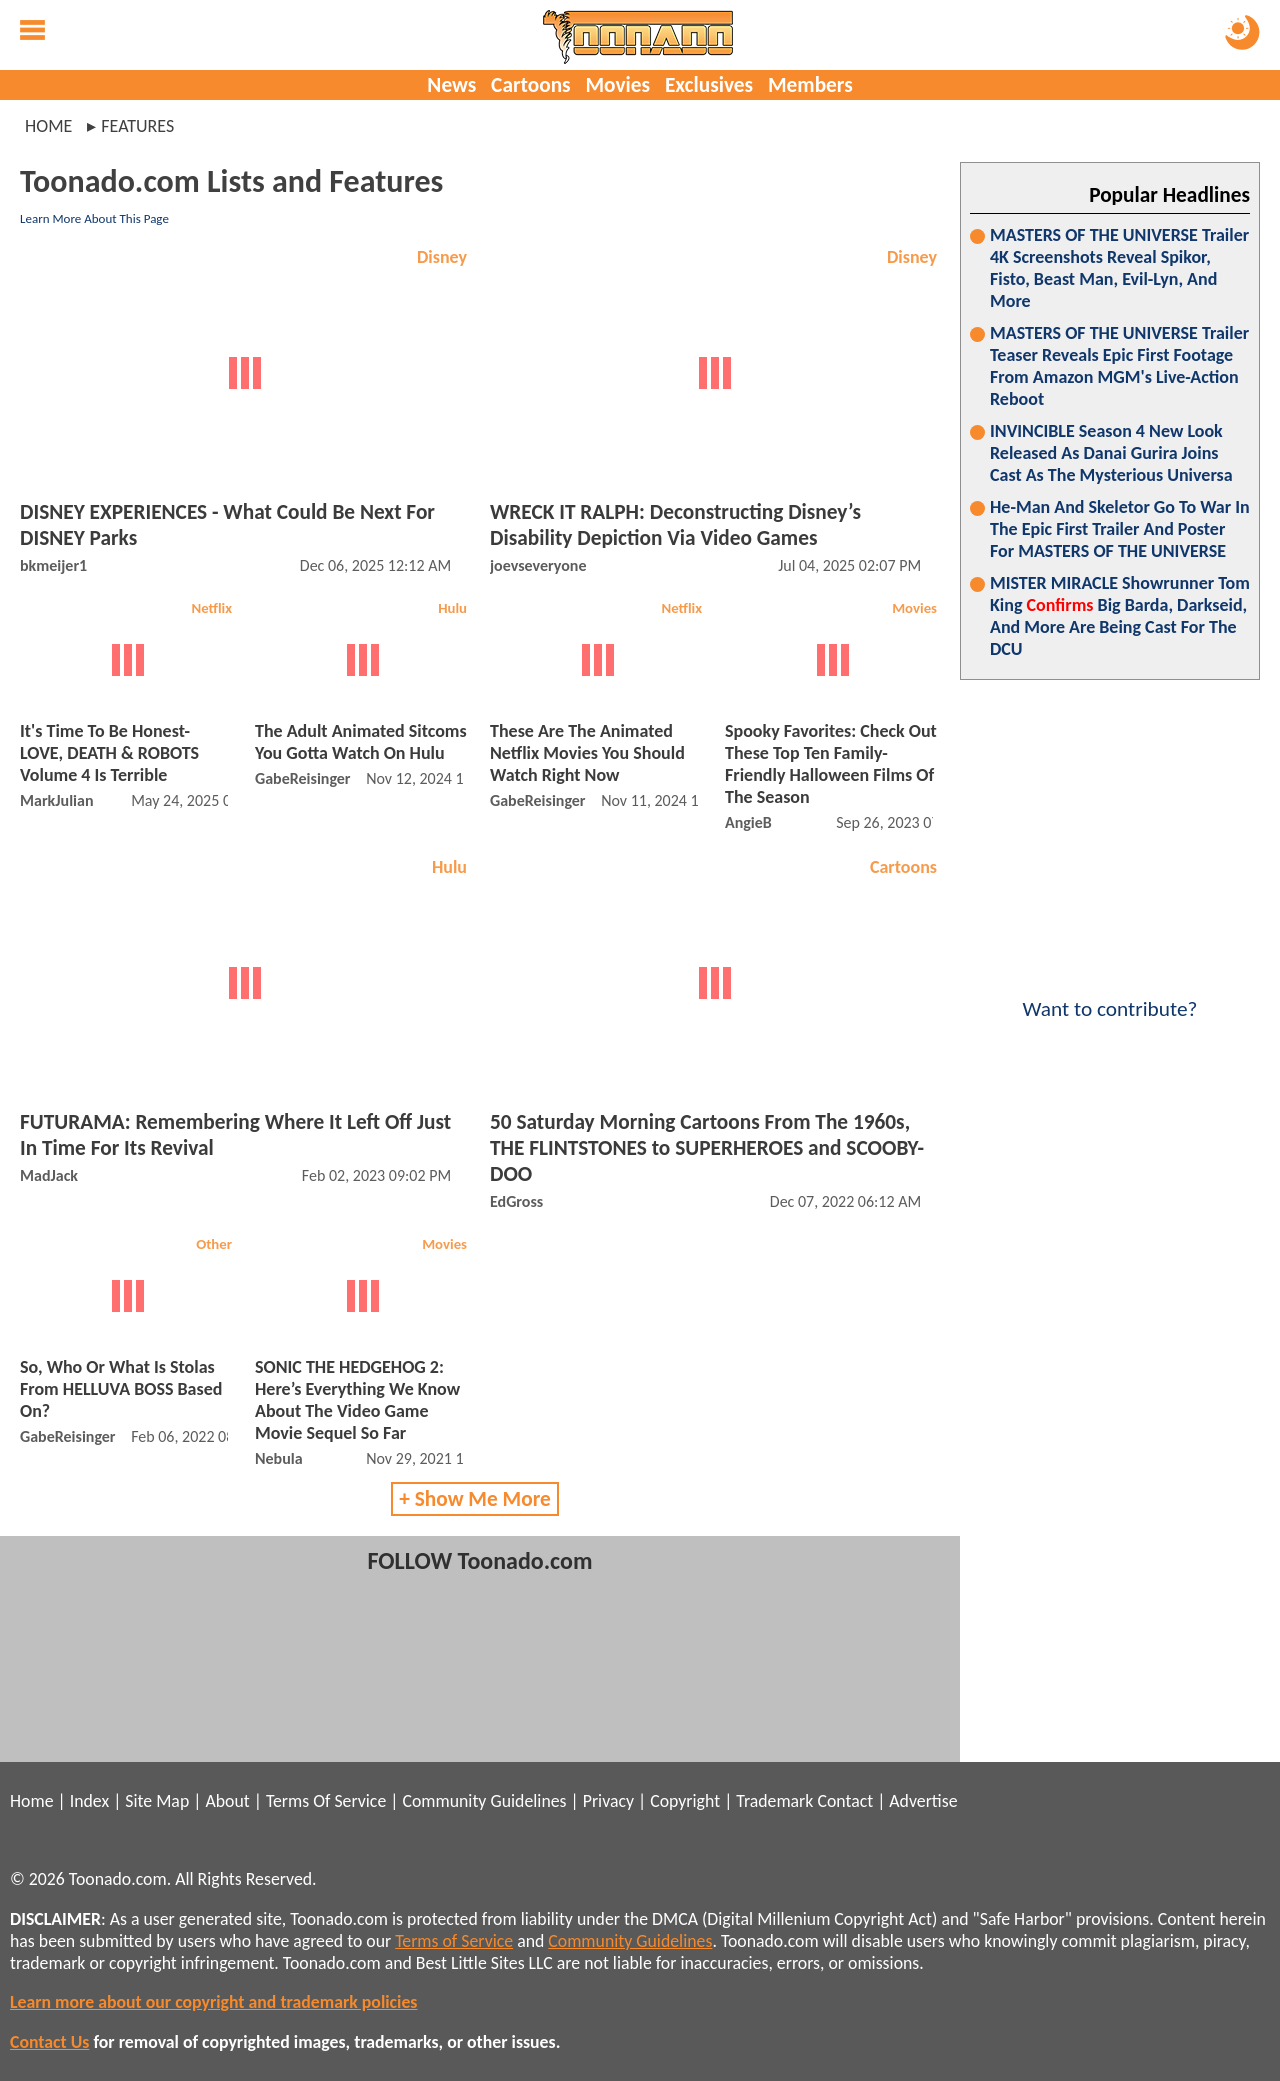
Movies (617, 85)
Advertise (923, 1801)
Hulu (452, 608)
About (227, 1801)
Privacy (608, 1801)
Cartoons (530, 85)
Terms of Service (454, 1941)
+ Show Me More (475, 1499)
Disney (442, 257)
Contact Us (49, 2042)
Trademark (774, 1801)
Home (48, 126)
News (451, 85)
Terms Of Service (326, 1801)
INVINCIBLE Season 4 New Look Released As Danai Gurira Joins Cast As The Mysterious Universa (1111, 453)
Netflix (211, 608)
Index (89, 1801)
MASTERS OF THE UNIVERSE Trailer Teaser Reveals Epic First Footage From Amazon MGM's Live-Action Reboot (1119, 366)
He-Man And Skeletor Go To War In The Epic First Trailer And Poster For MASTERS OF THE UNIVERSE (1120, 529)
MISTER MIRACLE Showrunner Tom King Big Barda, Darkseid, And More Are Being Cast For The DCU (1120, 616)
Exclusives (709, 85)
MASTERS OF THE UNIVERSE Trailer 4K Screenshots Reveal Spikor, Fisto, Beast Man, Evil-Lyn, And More (1119, 268)
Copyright (685, 1801)
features (137, 126)
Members (810, 85)
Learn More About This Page (94, 218)
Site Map (157, 1801)
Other (214, 1244)
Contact (845, 1801)
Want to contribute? (1110, 996)
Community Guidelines (484, 1801)
